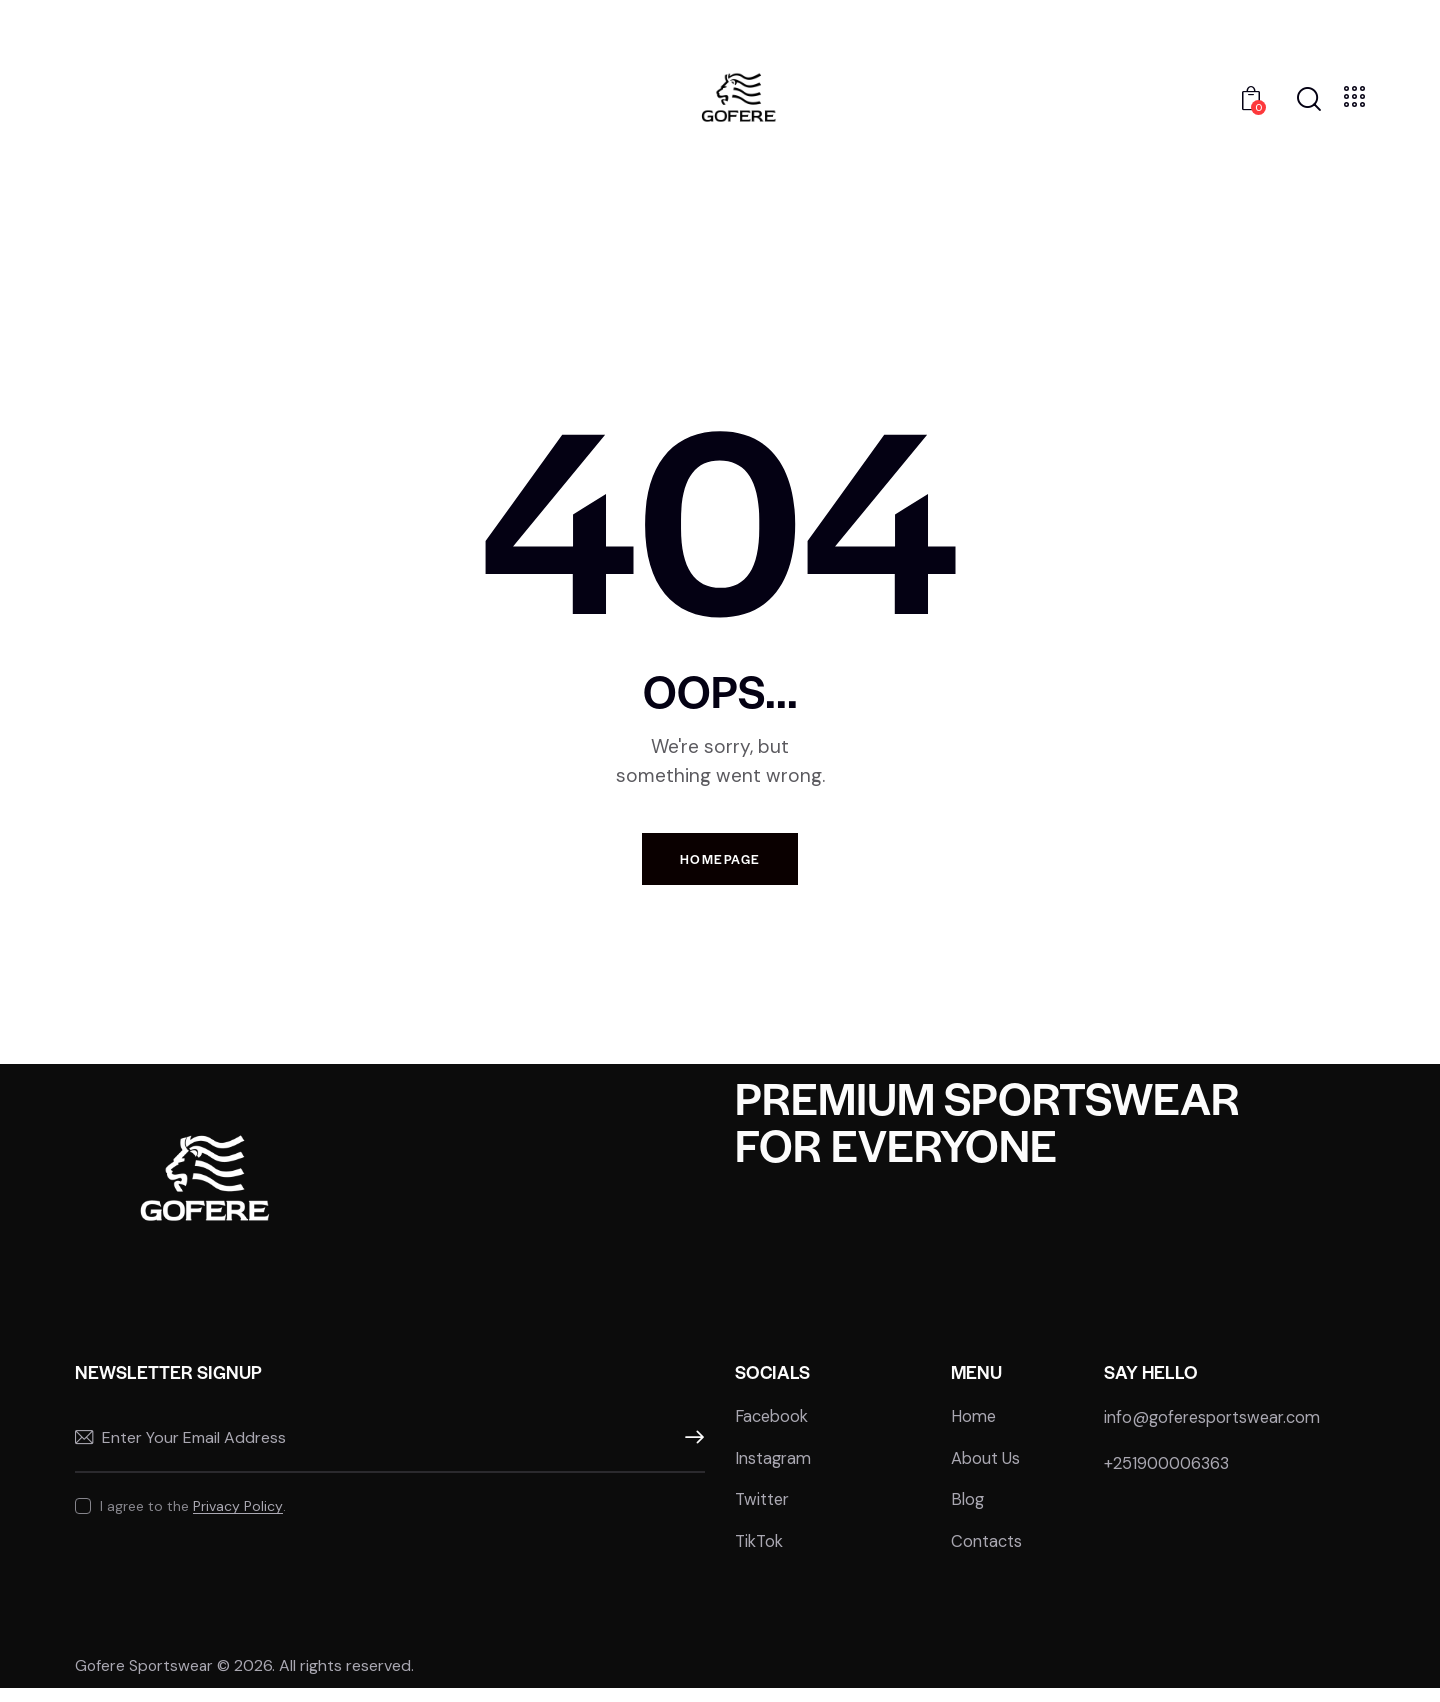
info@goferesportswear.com (1217, 1428)
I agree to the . (193, 1517)
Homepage (720, 861)
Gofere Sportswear (147, 1679)
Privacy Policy (238, 1517)
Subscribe (690, 1449)
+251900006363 (1169, 1473)
